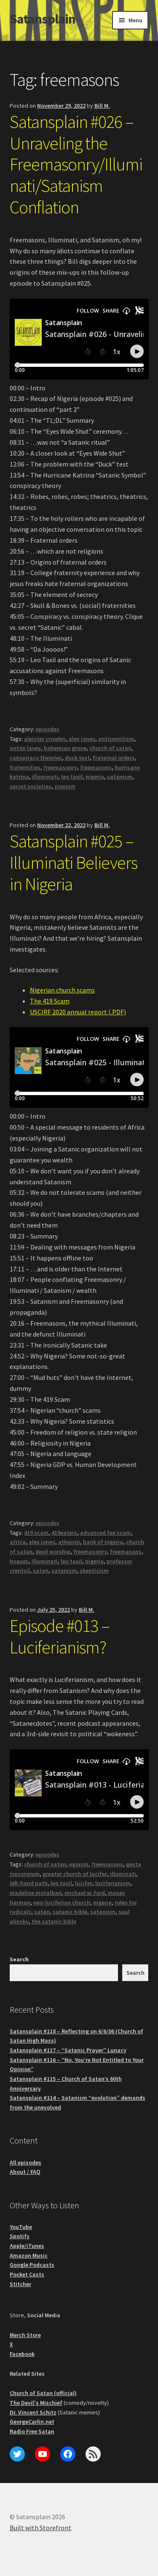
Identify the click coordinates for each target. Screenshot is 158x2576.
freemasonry (60, 767)
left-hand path (29, 1883)
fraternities (25, 767)
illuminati (45, 776)
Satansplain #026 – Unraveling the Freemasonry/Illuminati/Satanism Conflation (76, 164)
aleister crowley (45, 739)
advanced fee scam (105, 1532)
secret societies (30, 786)
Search (19, 1959)
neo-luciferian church (61, 1902)
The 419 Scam (50, 1001)
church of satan (110, 748)
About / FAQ (25, 2171)
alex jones (82, 739)
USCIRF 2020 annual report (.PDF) (78, 1012)
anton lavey (25, 748)
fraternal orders (114, 757)
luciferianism (113, 1883)
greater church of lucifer (75, 1874)
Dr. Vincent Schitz (33, 2412)
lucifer (83, 1883)
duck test (77, 757)
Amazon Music (29, 2255)
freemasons (96, 767)
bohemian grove (65, 748)
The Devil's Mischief (36, 2402)
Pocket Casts (27, 2274)
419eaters (64, 1532)
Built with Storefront (40, 2527)
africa (18, 1542)
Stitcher (20, 2284)
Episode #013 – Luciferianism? (60, 1636)
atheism (69, 1542)
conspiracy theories (36, 757)
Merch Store (25, 2335)
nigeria (95, 776)
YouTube (21, 2227)
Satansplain (42, 19)
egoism (78, 1864)
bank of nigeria (103, 1542)
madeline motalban (36, 1893)
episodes (47, 729)
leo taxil (72, 776)
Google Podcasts (32, 2264)
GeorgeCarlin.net (32, 2421)
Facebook (22, 2354)
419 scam (36, 1532)
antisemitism (116, 739)
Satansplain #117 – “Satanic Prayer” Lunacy (68, 2050)
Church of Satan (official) (43, 2393)
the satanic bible (54, 1921)
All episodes (25, 2162)
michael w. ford (84, 1893)
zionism (64, 786)
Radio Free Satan (32, 2431)
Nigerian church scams (62, 990)
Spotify (19, 2236)
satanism (119, 776)
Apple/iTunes (27, 2246)
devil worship (52, 1551)
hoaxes (19, 1561)
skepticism (94, 1570)
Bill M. (102, 105)
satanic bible (70, 1911)
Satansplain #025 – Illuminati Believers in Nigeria (73, 862)
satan (40, 1570)
